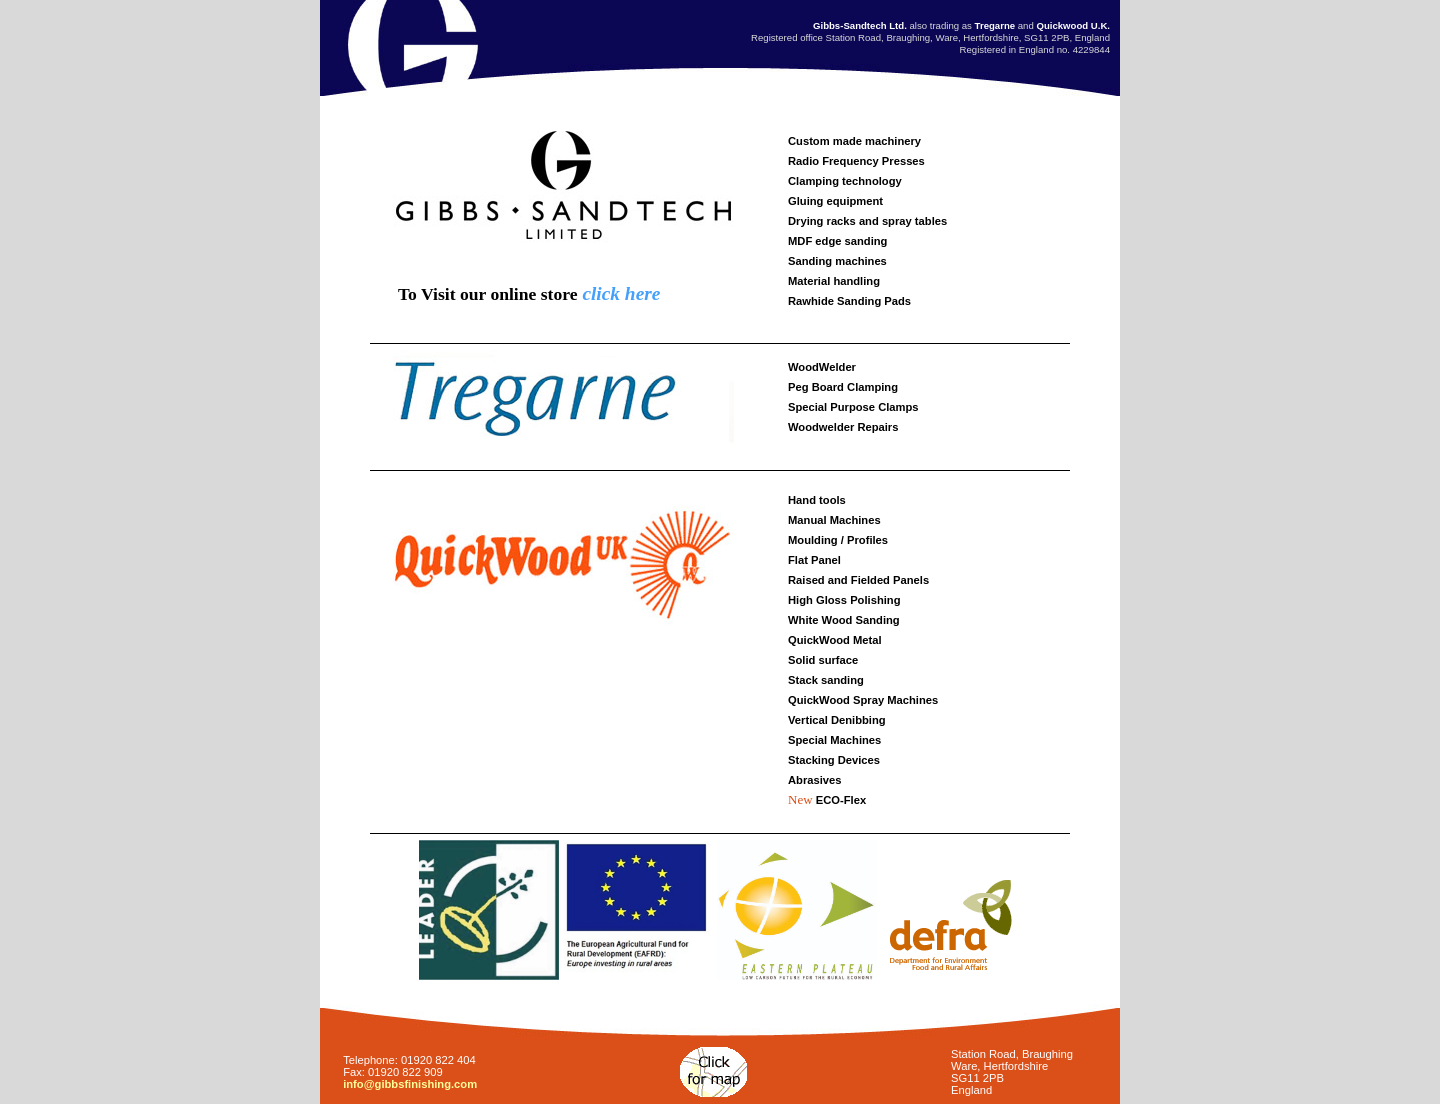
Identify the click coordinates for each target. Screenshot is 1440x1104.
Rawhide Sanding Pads (849, 301)
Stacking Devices (834, 760)
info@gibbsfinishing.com (410, 1084)
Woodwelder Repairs (843, 427)
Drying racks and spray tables (867, 221)
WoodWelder (822, 367)
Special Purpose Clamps (853, 407)
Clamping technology (845, 181)
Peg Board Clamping (843, 387)
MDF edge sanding (837, 241)
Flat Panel (814, 560)
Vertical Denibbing (837, 720)
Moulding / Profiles (838, 540)
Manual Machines (834, 520)
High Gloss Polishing (844, 600)
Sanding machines (837, 261)
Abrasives (815, 780)
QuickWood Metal (835, 640)
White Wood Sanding (844, 620)
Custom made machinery (854, 141)
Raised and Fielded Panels (858, 580)
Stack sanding (826, 680)
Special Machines (834, 740)
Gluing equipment (835, 201)
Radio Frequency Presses (856, 161)
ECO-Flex (841, 800)
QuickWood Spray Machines (863, 700)
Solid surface (823, 660)
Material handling (834, 281)
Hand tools (817, 500)
